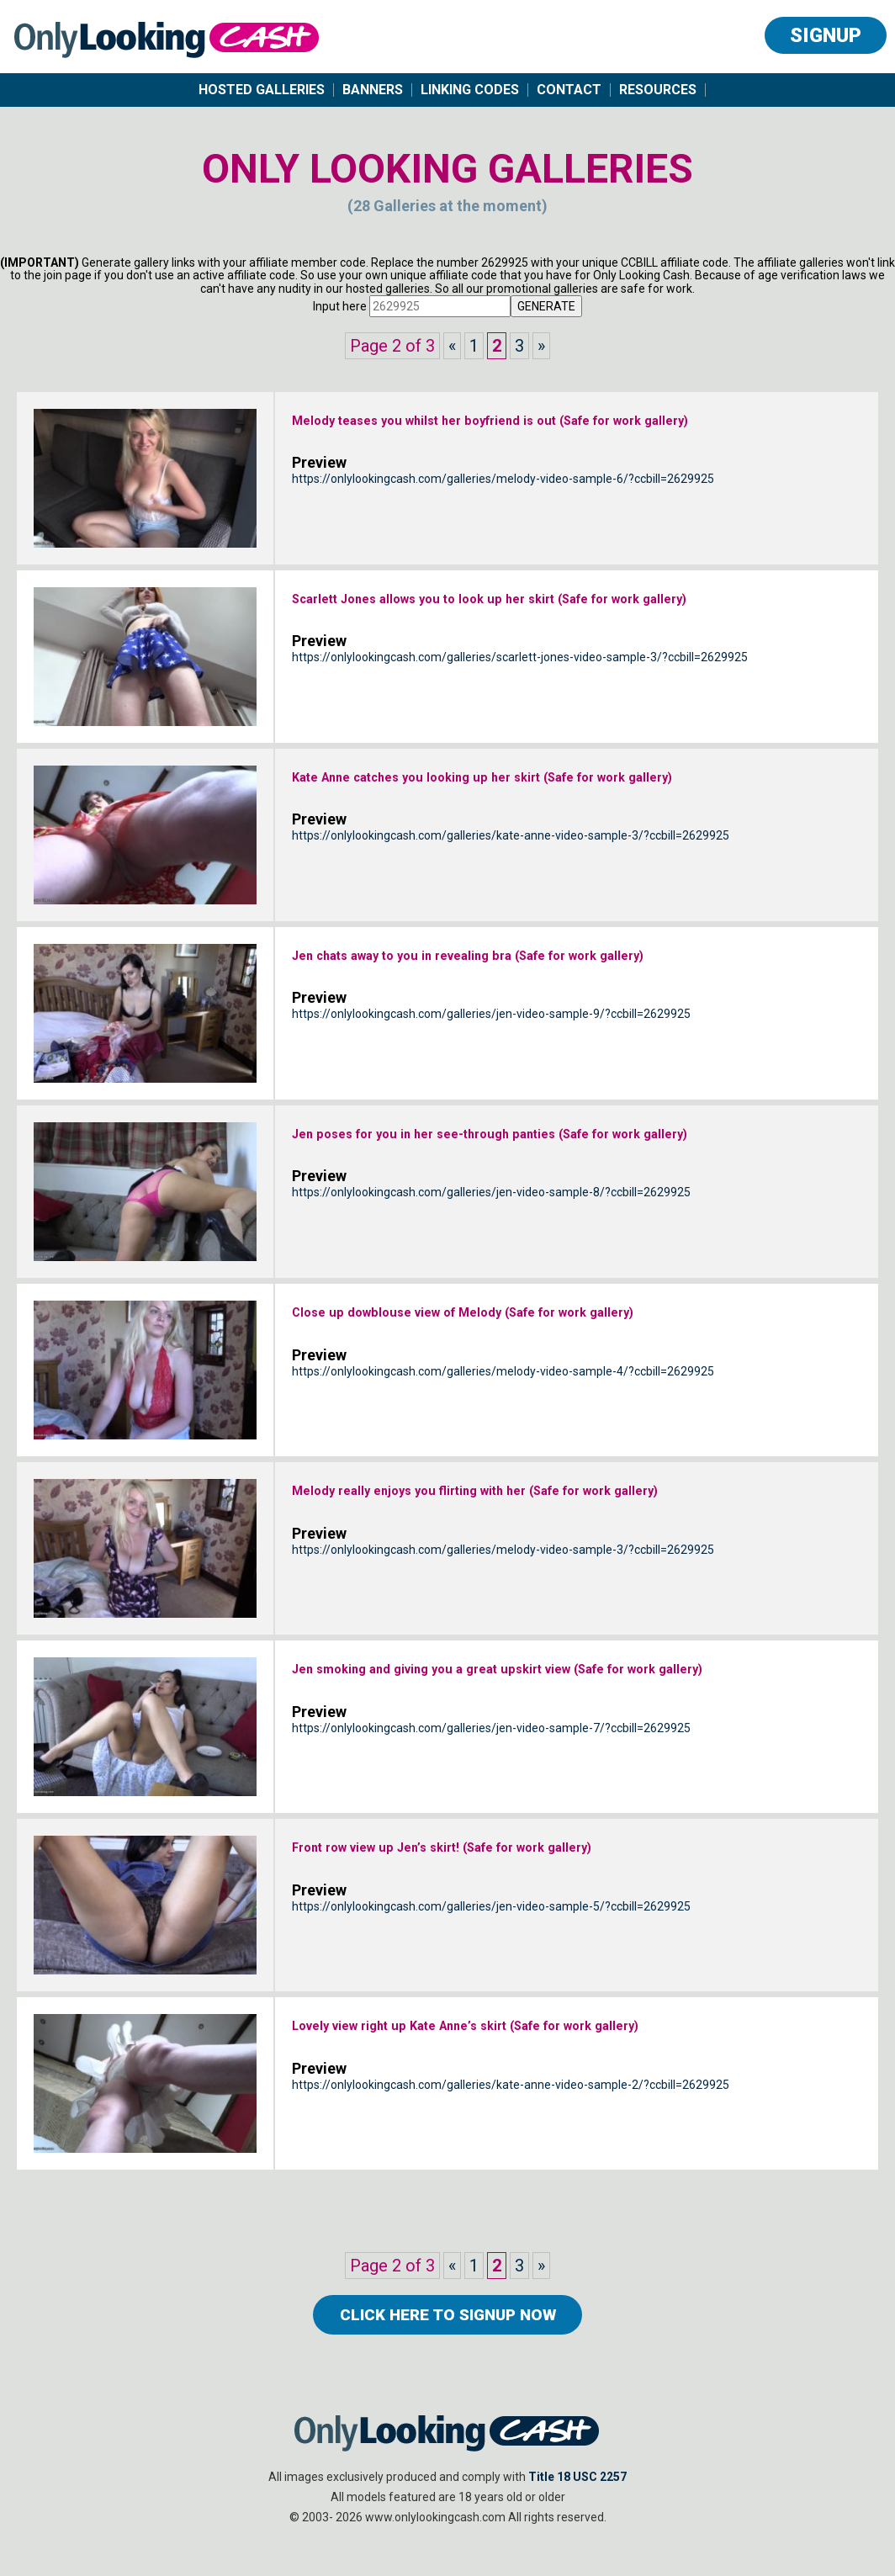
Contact (569, 90)
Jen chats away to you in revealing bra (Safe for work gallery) (572, 958)
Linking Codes (470, 90)
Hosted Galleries (262, 90)
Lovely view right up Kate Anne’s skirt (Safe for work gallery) (569, 2028)
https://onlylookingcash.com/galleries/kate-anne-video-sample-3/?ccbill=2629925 (510, 871)
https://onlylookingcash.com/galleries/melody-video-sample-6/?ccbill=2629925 (503, 515)
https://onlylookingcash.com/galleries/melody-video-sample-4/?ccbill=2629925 (503, 1378)
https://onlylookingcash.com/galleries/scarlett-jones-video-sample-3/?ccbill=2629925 (520, 693)
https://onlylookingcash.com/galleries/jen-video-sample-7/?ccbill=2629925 (491, 1764)
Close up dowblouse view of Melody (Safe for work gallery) (562, 1315)
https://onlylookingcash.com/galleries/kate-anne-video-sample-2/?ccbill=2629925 (510, 2091)
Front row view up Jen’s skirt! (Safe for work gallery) (532, 1850)
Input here (340, 306)
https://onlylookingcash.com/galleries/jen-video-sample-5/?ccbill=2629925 (491, 1913)
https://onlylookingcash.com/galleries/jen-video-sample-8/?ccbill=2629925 (491, 1228)
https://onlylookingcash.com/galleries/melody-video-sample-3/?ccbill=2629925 (503, 1585)
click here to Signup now (447, 2322)
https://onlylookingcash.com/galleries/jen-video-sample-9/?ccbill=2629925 (491, 1021)
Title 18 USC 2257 (577, 2492)
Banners (372, 90)
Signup (825, 35)
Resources (657, 90)
